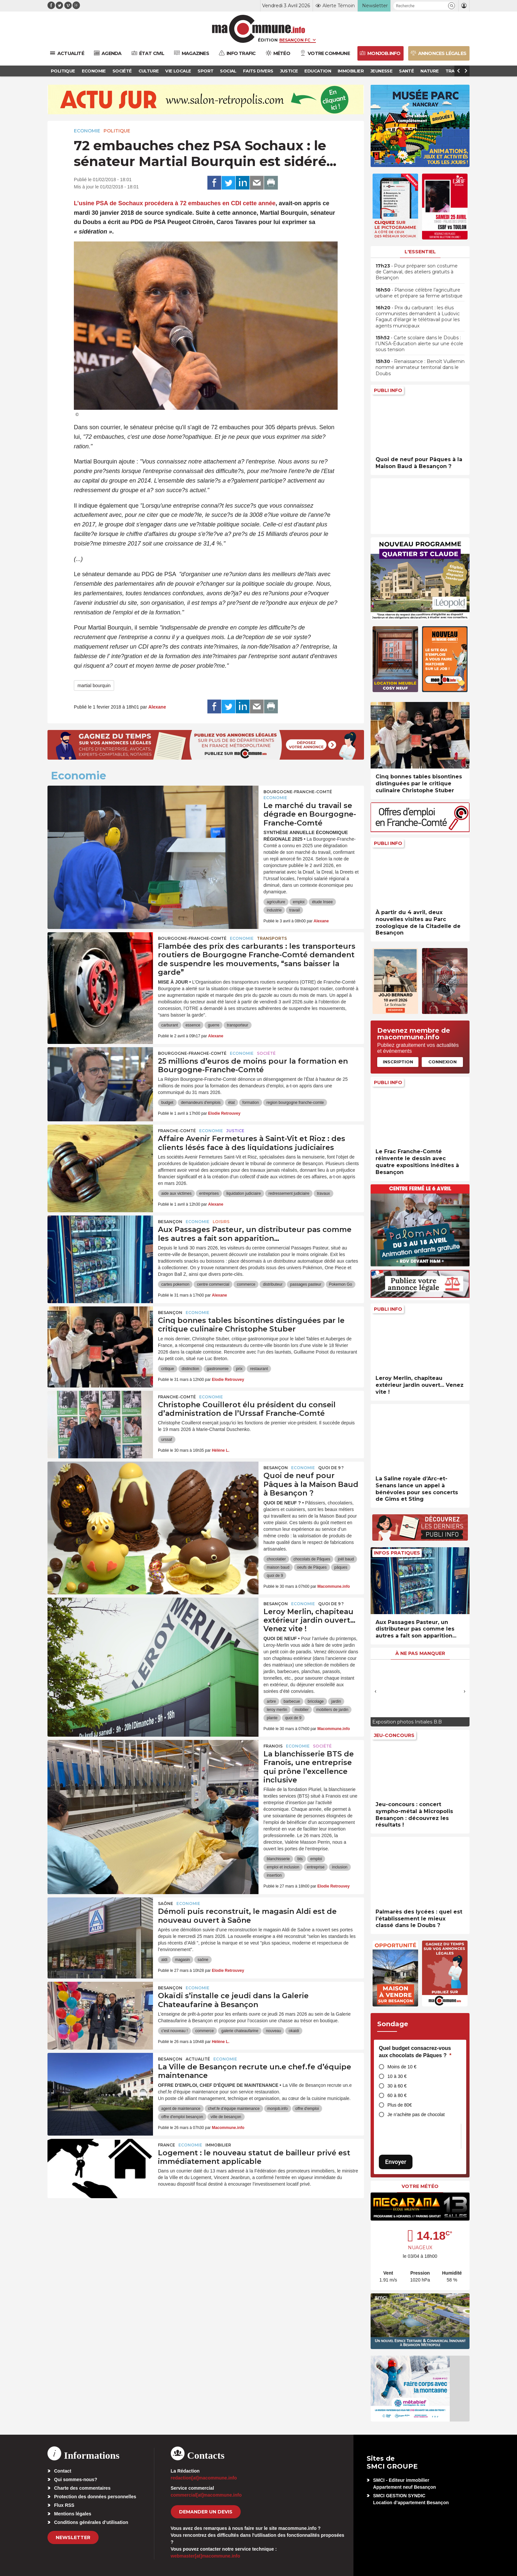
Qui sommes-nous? (75, 2479)
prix (239, 1368)
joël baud (346, 1559)
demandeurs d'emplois (201, 1102)
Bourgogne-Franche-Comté (297, 791)
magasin (182, 1959)
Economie (87, 131)
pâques (340, 1567)
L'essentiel (420, 252)
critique (167, 1368)
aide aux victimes (176, 1193)
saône (203, 1959)
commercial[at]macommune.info (206, 2495)
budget (167, 1102)
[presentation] (375, 1691)
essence (193, 1025)
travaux (323, 1193)
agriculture (276, 902)
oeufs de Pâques (312, 1567)
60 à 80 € (397, 2095)
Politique (117, 131)
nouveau (273, 2031)
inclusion (340, 1867)
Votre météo (420, 2186)
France (166, 2144)
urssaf (166, 1439)
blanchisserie (278, 1859)
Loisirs (221, 1221)
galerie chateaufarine (239, 2031)
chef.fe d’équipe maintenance (234, 2108)
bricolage (316, 1701)
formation (250, 1102)
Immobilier (218, 2144)
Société (266, 1053)
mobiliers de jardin (332, 1709)
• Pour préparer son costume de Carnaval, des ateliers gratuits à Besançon (417, 272)
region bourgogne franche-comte (295, 1102)
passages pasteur (305, 1284)
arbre (271, 1701)
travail (294, 910)
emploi (298, 902)
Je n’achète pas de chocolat (416, 2114)
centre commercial (213, 1284)
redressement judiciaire (288, 1193)
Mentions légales (72, 2513)
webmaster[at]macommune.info (205, 2556)
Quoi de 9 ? (331, 1467)
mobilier (302, 1709)
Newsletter (73, 2537)
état (231, 1102)
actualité (198, 2059)
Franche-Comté (177, 1130)
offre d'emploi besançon (182, 2116)
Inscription (398, 1061)
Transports (272, 938)
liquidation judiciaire (243, 1193)
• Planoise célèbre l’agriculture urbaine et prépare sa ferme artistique (419, 293)
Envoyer (395, 2161)
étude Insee (322, 902)
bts (300, 1859)
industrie (274, 910)
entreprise (315, 1867)
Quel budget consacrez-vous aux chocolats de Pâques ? (415, 2051)
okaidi (294, 2031)
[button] (451, 5)
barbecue (292, 1701)
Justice (235, 1130)
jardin (336, 1701)
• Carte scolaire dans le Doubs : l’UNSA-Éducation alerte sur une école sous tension (419, 343)
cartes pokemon (175, 1284)
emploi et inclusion (283, 1867)
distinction (190, 1368)
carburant (169, 1025)
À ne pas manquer (420, 1653)
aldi (164, 1959)
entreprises (209, 1193)
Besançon (170, 1221)
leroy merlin (277, 1709)
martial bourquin (93, 685)
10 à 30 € (397, 2076)
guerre (213, 1025)
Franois (273, 1746)
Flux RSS (64, 2505)
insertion (274, 1875)
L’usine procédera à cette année (175, 203)
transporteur (237, 1025)
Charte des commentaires (82, 2488)
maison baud (278, 1567)
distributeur (272, 1284)
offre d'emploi (307, 2108)
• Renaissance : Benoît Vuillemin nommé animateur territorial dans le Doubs (420, 367)
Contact (62, 2471)
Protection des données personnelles (95, 2496)
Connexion (442, 1061)
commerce (246, 1284)
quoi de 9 (275, 1575)
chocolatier (276, 1559)
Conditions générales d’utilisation (91, 2522)
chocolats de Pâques (311, 1559)
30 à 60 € (397, 2085)
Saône (165, 1903)
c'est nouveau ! (174, 2031)
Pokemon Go (340, 1284)
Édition (268, 39)
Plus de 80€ (399, 2105)
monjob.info (277, 2108)
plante (272, 1718)
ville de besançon (226, 2116)
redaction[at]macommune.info (204, 2477)
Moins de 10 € (401, 2066)
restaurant (259, 1368)
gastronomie (217, 1368)
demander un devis (205, 2512)
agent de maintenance (180, 2108)
